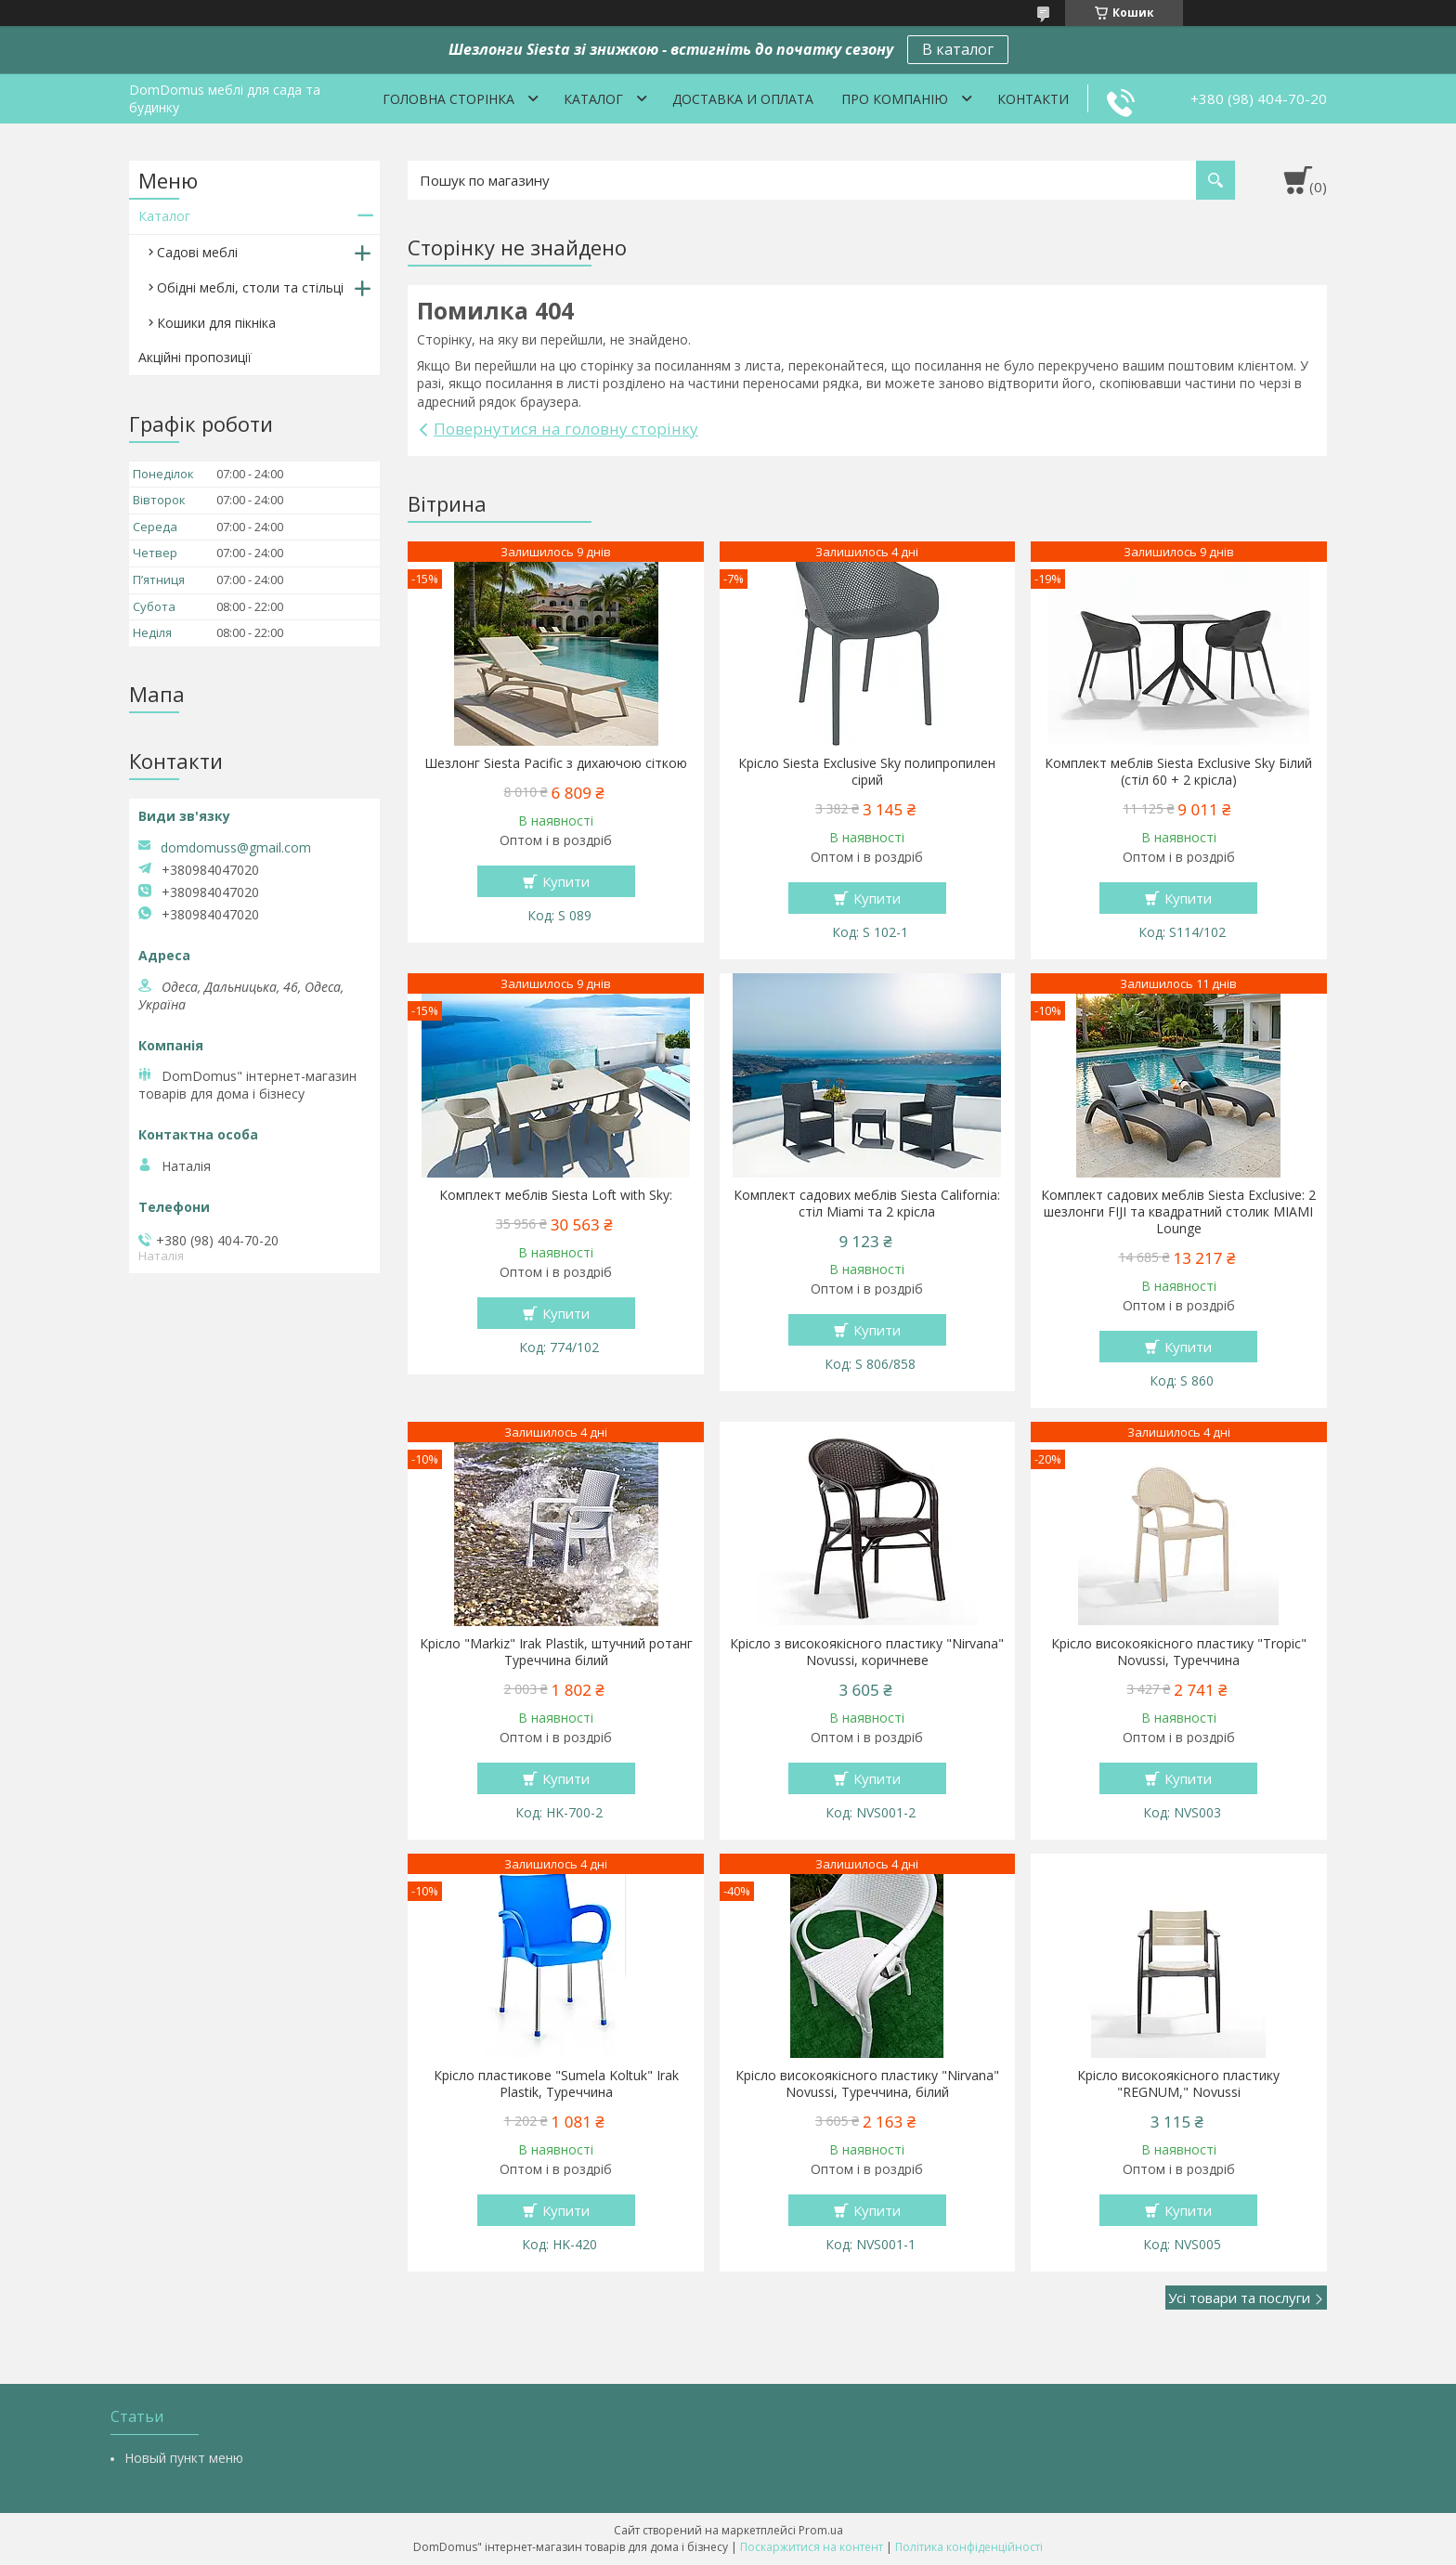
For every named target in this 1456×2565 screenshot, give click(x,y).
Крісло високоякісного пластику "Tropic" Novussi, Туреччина (1178, 1652)
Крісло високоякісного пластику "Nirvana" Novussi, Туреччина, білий (867, 2084)
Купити (566, 881)
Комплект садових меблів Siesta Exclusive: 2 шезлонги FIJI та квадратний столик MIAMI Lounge (1178, 1212)
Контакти (1033, 99)
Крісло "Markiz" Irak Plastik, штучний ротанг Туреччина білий (556, 1652)
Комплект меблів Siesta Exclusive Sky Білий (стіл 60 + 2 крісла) (1178, 771)
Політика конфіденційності (969, 2547)
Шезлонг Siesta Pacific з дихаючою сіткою (555, 763)
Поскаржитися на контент (811, 2547)
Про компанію (894, 99)
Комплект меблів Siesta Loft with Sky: (555, 1195)
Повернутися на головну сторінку (566, 428)
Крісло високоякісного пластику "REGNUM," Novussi (1178, 2084)
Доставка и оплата (742, 99)
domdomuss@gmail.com (236, 848)
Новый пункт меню (183, 2458)
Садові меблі (197, 252)
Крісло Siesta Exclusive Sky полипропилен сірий (866, 771)
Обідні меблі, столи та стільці (250, 287)
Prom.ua (821, 2530)
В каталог (958, 49)
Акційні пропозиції (195, 357)
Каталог (593, 99)
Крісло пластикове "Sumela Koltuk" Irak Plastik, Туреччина (556, 2084)
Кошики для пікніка (216, 323)
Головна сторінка (448, 99)
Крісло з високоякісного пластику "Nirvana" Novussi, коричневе (867, 1652)
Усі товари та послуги (1239, 2297)
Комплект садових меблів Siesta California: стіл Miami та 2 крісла (867, 1203)
